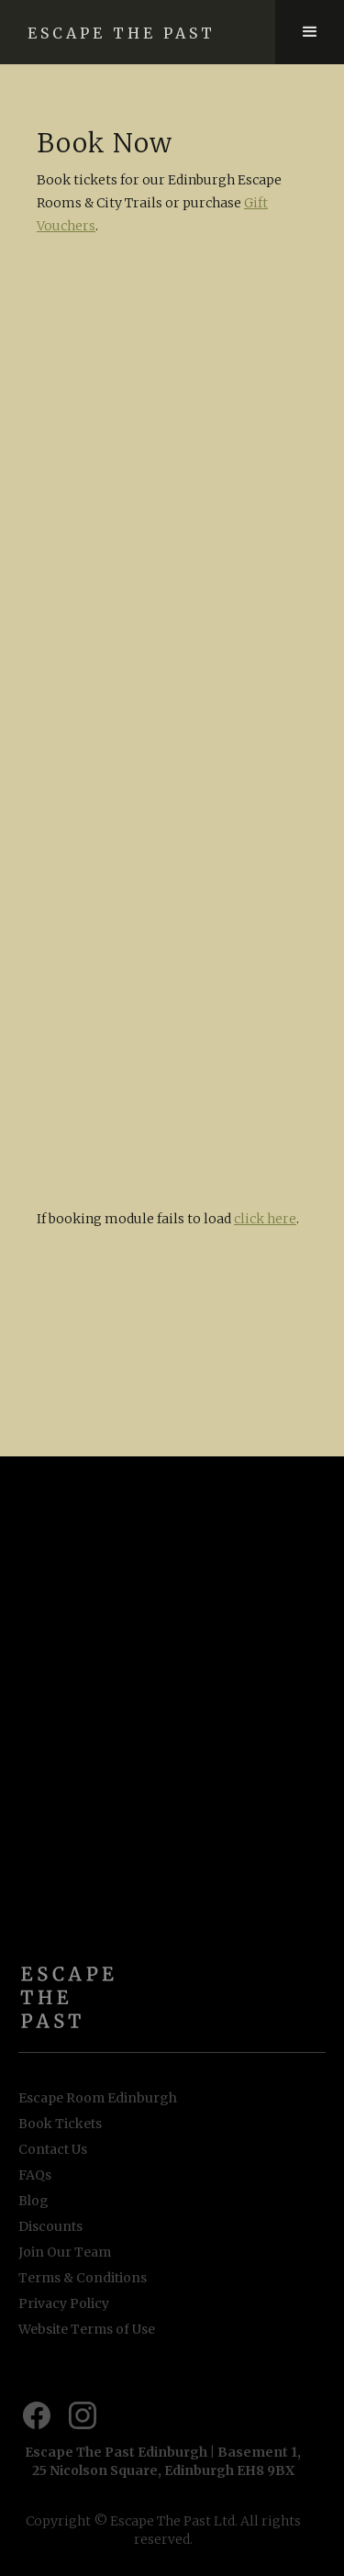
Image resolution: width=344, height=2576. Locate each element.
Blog (33, 2200)
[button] (309, 32)
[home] (137, 32)
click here (265, 1218)
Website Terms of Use (86, 2329)
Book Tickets (60, 2123)
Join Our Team (64, 2252)
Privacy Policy (63, 2303)
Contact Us (52, 2149)
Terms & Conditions (82, 2277)
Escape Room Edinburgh (97, 2098)
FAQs (34, 2175)
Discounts (50, 2226)
